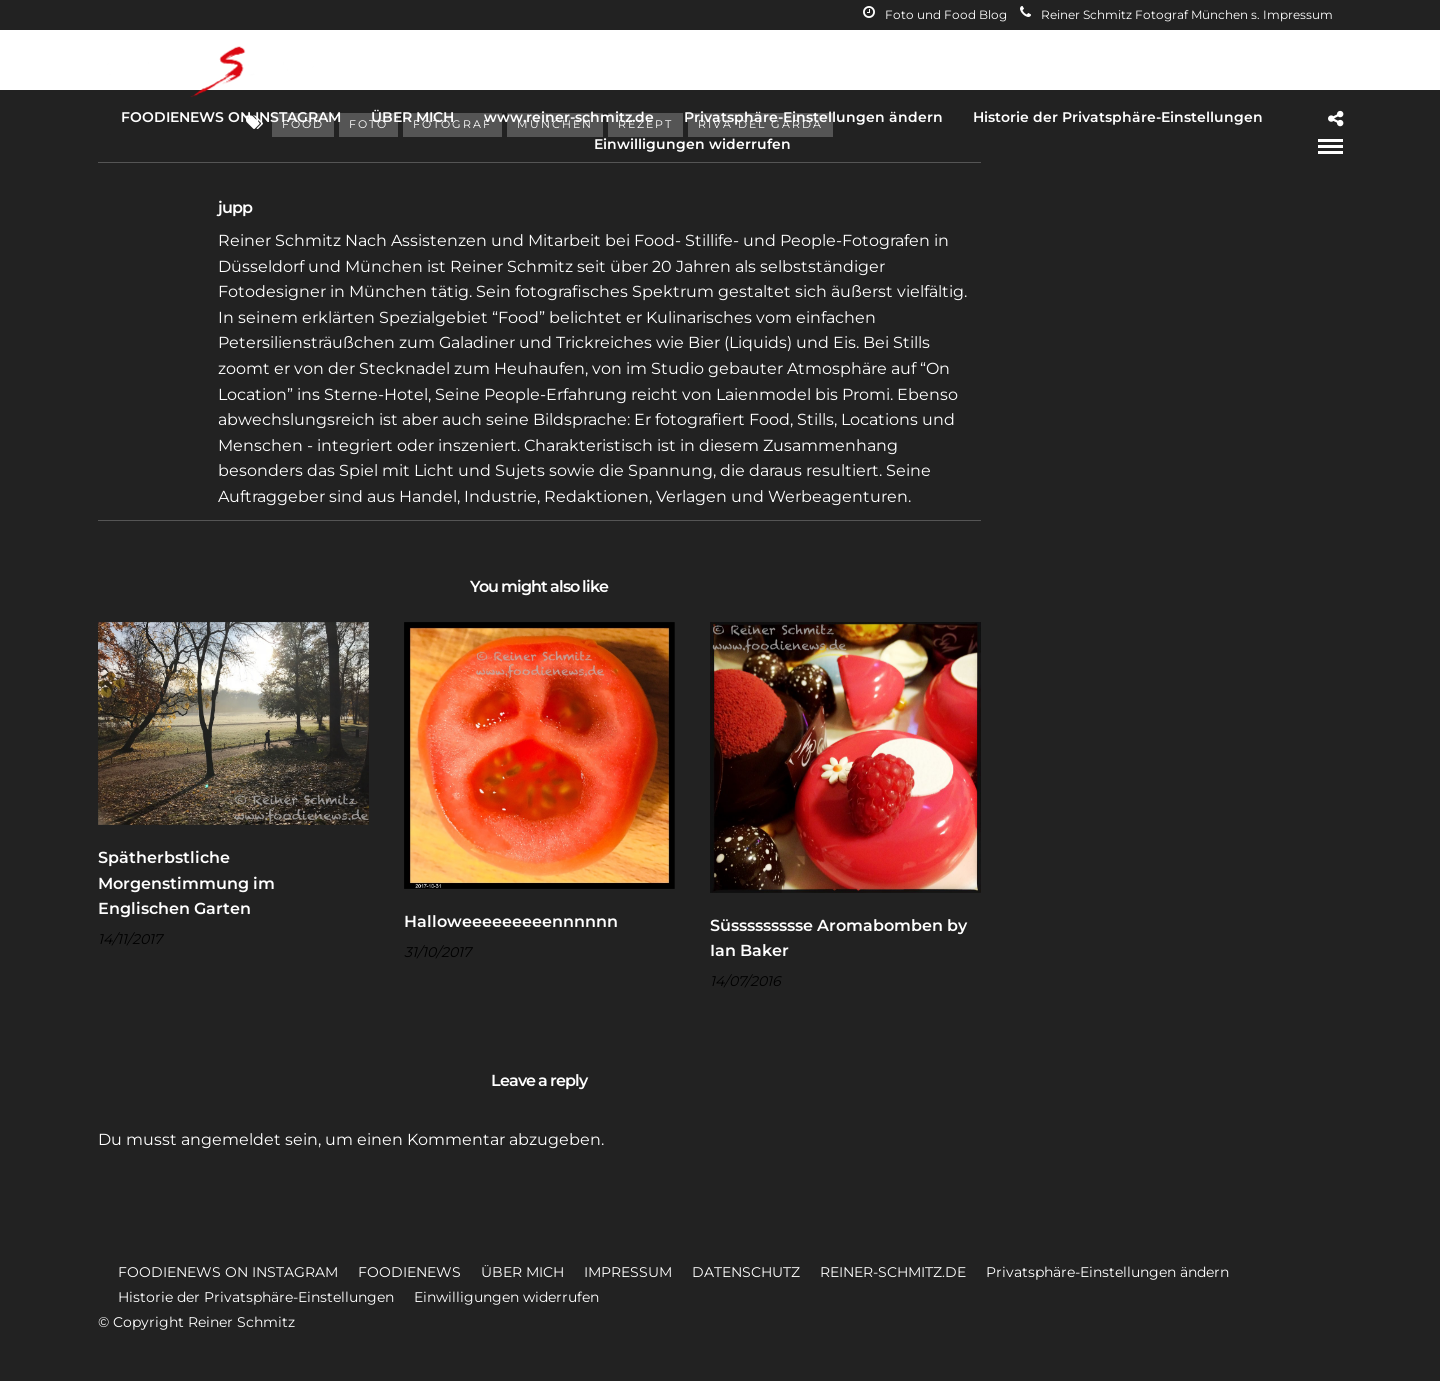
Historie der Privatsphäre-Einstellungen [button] (256, 1297)
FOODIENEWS (409, 1272)
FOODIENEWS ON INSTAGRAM (231, 117)
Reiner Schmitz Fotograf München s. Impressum (1176, 14)
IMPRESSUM (628, 1272)
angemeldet (231, 1139)
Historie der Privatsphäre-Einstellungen (1118, 117)
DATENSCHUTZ (746, 1272)
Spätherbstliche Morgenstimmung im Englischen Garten (186, 883)
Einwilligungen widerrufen (692, 144)
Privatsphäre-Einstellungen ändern (813, 117)
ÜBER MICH (412, 117)
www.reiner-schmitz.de (569, 117)
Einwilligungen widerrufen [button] (506, 1297)
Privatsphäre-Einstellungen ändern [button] (1107, 1272)
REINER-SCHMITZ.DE (893, 1272)
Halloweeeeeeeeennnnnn (511, 921)
